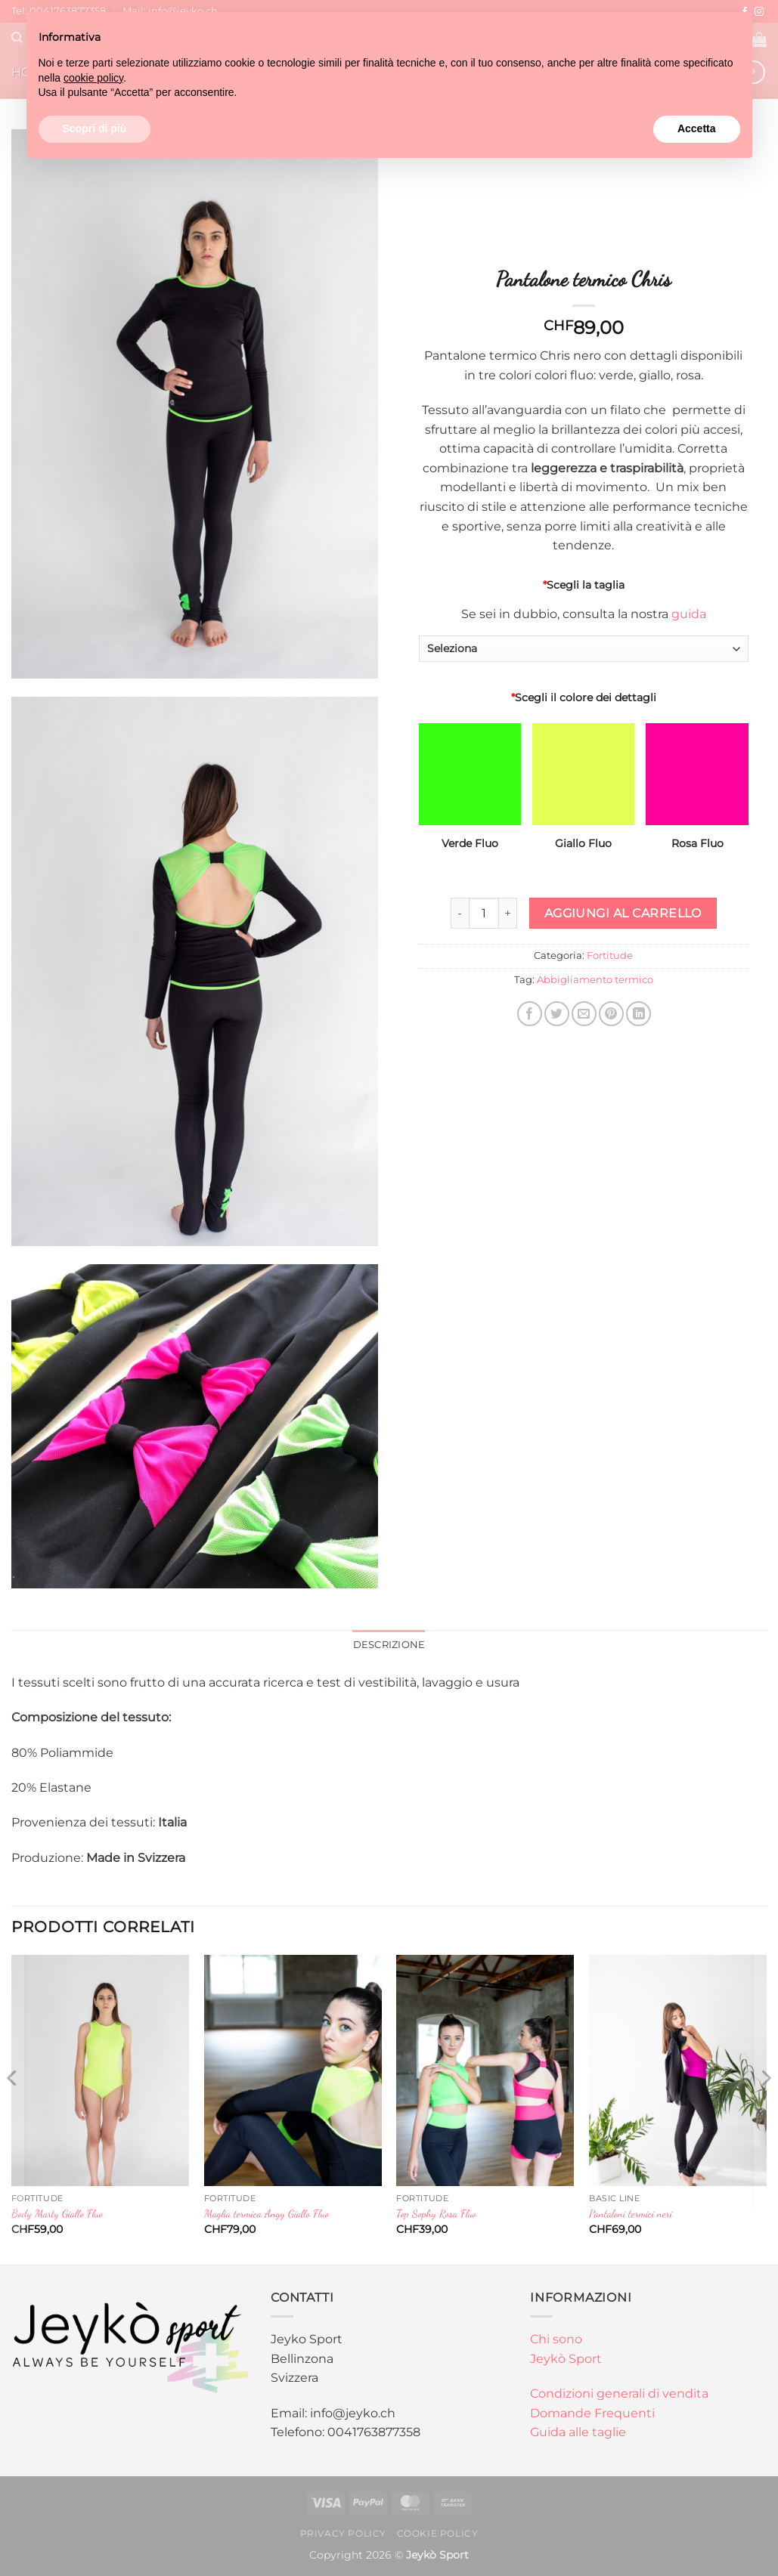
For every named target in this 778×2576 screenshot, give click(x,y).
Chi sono (556, 2339)
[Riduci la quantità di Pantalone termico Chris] (460, 913)
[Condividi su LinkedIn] (638, 1013)
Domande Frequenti (592, 2413)
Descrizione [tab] (389, 1644)
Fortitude (610, 955)
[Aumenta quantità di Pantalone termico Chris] (508, 913)
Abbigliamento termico (595, 979)
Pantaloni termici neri (630, 2213)
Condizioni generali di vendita (619, 2393)
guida (688, 614)
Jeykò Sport (566, 2359)
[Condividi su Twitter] (556, 1013)
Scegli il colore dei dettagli (583, 697)
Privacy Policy (343, 2533)
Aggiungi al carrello (623, 913)
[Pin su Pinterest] (611, 1013)
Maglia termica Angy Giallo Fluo (266, 2213)
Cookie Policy (438, 2533)
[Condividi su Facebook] (529, 1013)
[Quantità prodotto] (484, 913)
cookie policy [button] (93, 78)
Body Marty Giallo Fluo (57, 2213)
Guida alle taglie (578, 2432)
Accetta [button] (696, 128)
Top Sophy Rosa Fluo (436, 2213)
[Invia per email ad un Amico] (584, 1013)
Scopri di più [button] (95, 128)
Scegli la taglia (584, 585)
